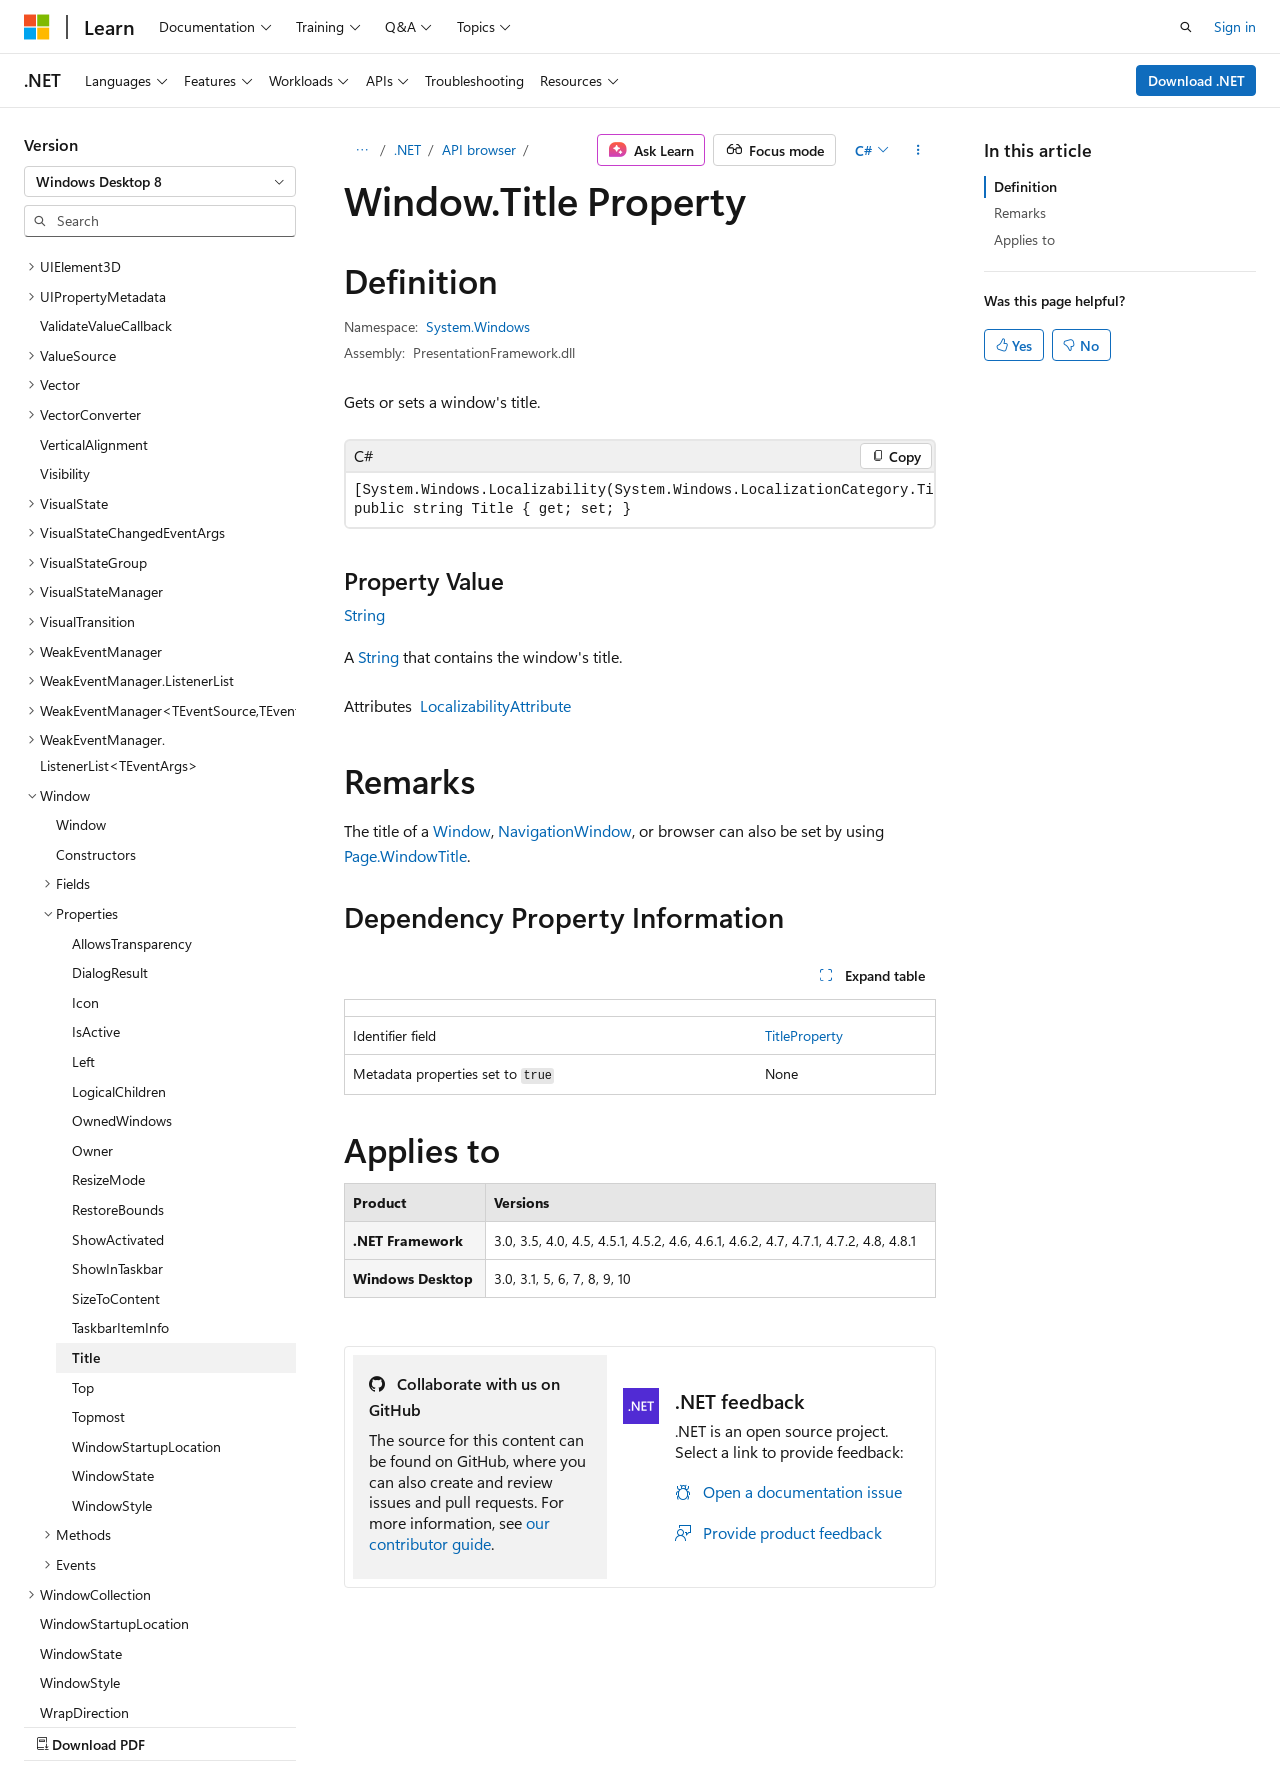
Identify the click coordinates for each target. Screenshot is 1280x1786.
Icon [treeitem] (85, 828)
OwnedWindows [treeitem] (122, 946)
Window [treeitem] (81, 650)
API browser (479, 149)
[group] (640, 500)
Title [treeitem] (86, 1183)
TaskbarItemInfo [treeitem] (120, 1153)
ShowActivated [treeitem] (118, 1065)
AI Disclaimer (64, 1724)
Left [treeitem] (83, 887)
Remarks (1020, 212)
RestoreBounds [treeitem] (118, 1035)
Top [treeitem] (83, 1213)
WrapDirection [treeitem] (84, 1538)
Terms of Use (536, 1724)
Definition (1025, 186)
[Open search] (1186, 27)
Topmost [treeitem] (98, 1242)
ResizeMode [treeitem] (108, 1005)
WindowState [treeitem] (113, 1301)
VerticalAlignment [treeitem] (94, 270)
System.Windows (478, 326)
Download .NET (1196, 80)
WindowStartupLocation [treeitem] (146, 1272)
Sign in (1235, 26)
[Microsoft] (37, 27)
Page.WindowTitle (405, 855)
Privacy (437, 1724)
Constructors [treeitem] (96, 680)
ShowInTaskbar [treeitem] (117, 1094)
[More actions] (918, 150)
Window (462, 830)
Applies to (1024, 239)
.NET (407, 149)
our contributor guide (459, 1533)
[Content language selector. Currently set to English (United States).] (115, 1677)
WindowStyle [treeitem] (112, 1331)
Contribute (358, 1724)
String (364, 614)
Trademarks (635, 1724)
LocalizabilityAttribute (495, 705)
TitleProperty (804, 1035)
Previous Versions (181, 1724)
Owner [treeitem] (92, 976)
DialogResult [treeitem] (110, 798)
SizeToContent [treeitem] (116, 1124)
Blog (272, 1724)
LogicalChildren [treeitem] (119, 917)
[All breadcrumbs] (361, 150)
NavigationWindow (565, 830)
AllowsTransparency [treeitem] (132, 769)
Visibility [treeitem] (65, 299)
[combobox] (160, 182)
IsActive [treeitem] (96, 857)
